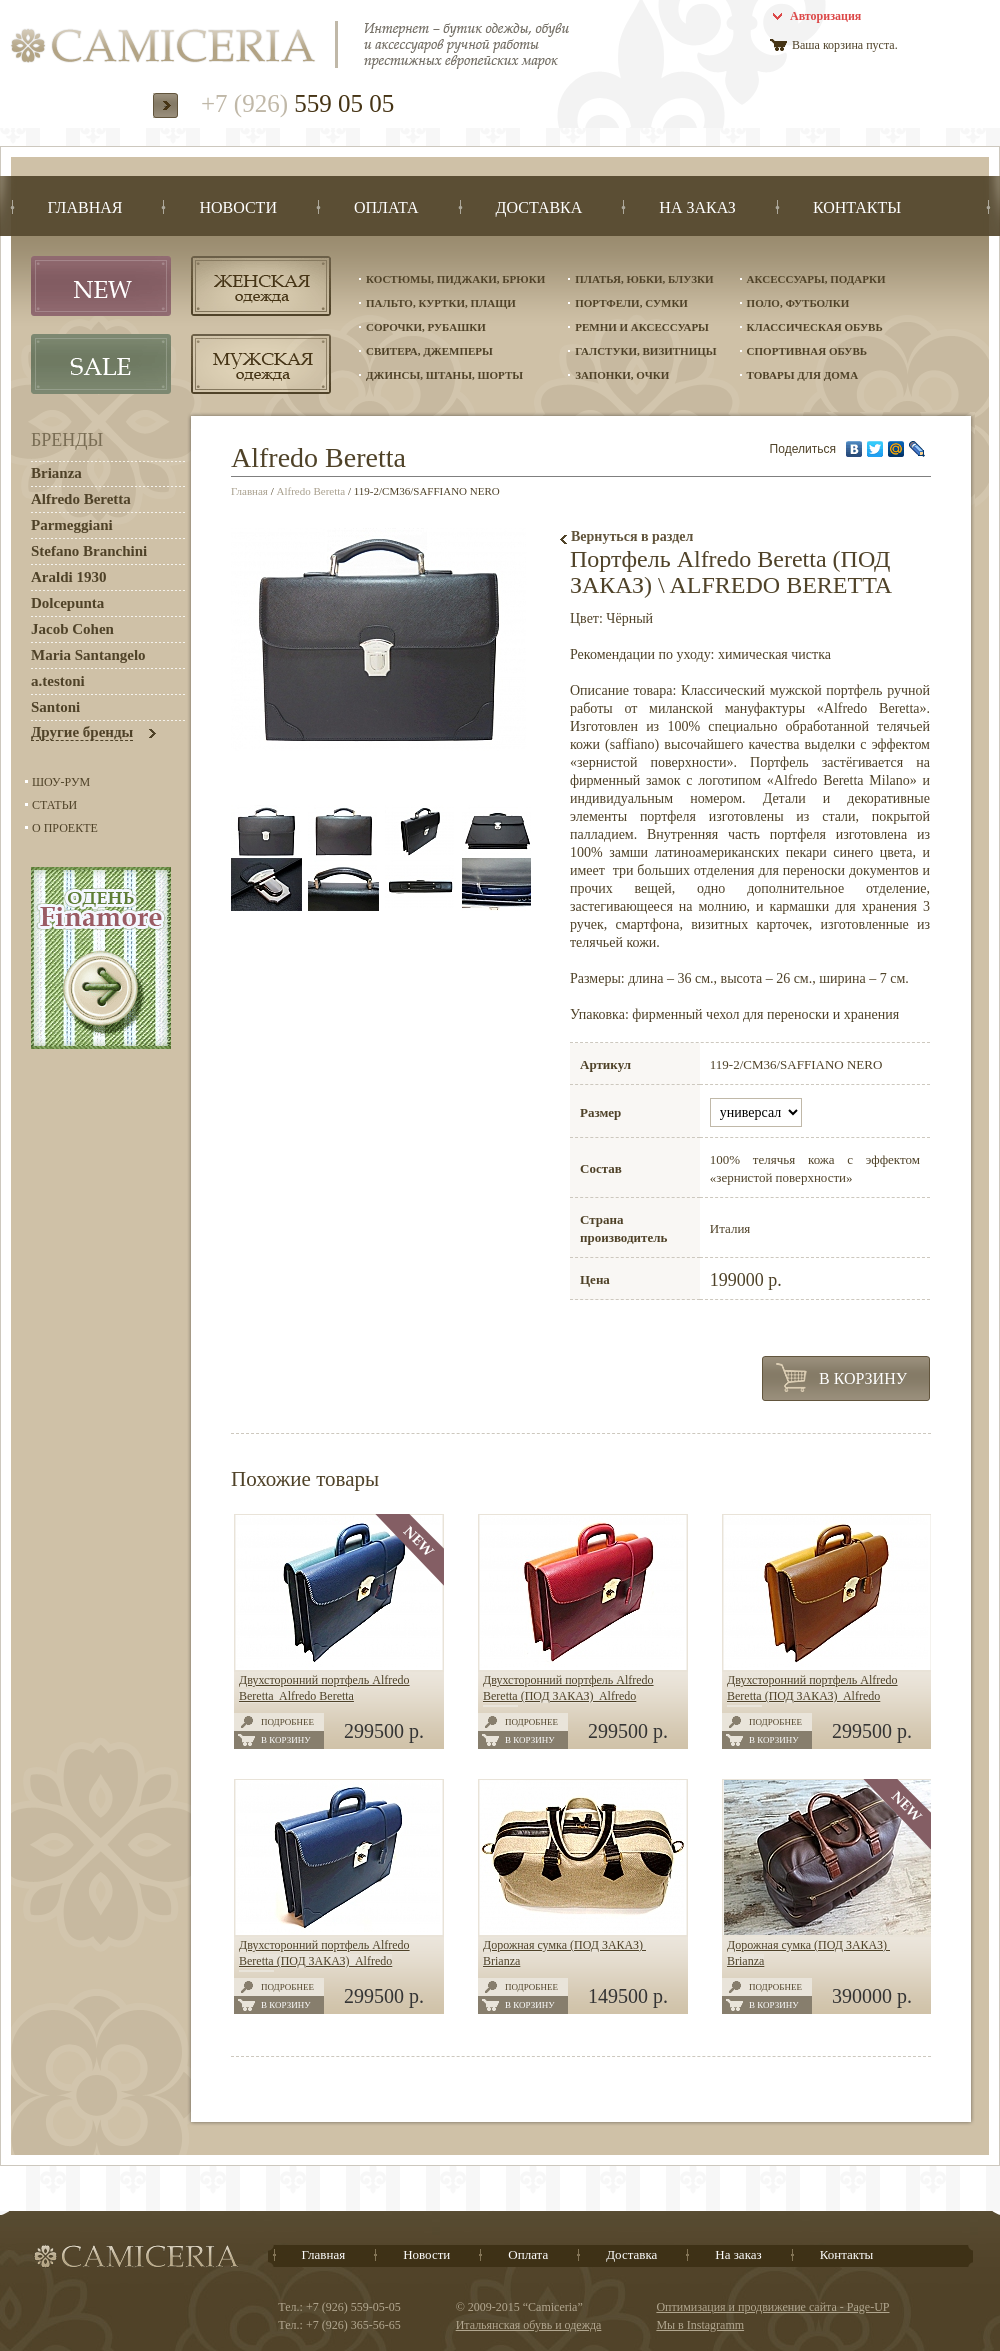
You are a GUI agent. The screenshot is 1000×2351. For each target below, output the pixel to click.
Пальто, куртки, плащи (441, 303)
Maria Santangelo (88, 655)
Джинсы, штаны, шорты (444, 375)
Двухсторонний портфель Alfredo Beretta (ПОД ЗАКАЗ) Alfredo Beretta (568, 1696)
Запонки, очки (622, 375)
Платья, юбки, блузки (644, 279)
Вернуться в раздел (632, 536)
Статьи (54, 805)
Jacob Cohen (72, 629)
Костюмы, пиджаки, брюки (455, 279)
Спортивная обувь (807, 351)
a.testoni (58, 681)
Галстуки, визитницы (645, 351)
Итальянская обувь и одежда (529, 2325)
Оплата (528, 2254)
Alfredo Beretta (311, 491)
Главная (249, 491)
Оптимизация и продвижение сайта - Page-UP (772, 2307)
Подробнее (287, 1722)
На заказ (738, 2254)
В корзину (863, 1378)
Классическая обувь (815, 327)
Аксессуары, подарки (816, 279)
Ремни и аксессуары (642, 327)
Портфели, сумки (631, 303)
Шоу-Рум (61, 782)
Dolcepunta (67, 603)
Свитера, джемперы (429, 351)
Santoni (55, 707)
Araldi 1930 (68, 577)
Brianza (56, 473)
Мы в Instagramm (700, 2325)
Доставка (631, 2254)
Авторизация (825, 16)
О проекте (65, 828)
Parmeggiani (72, 525)
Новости (426, 2254)
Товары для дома (803, 375)
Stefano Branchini (89, 551)
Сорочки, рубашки (426, 327)
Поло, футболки (798, 303)
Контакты (847, 2254)
